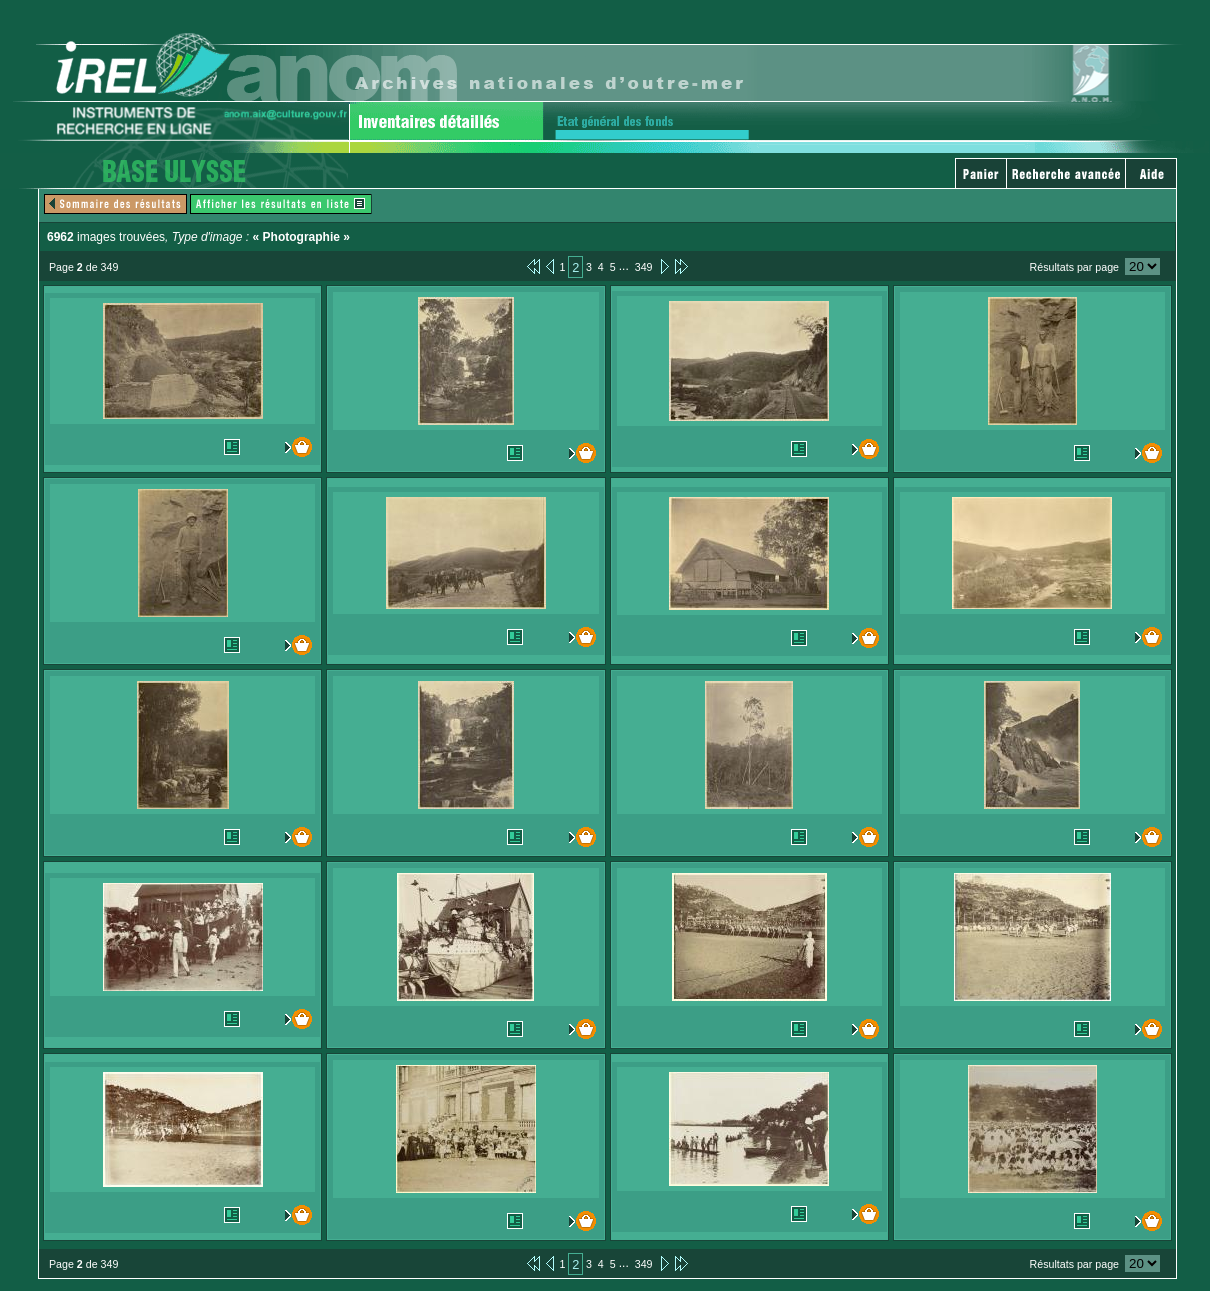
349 (644, 267)
